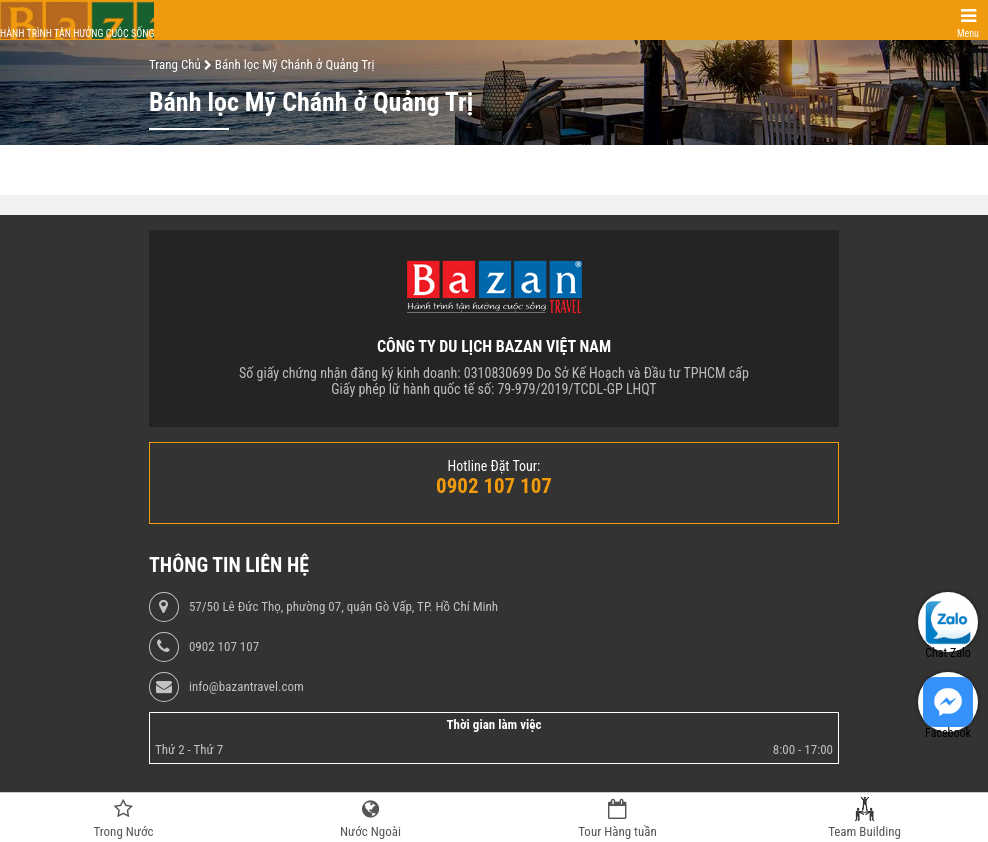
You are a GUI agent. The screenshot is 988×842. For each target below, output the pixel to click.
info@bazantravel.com (246, 687)
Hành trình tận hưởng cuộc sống (77, 33)
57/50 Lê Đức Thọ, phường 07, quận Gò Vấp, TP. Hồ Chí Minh (343, 607)
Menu (968, 33)
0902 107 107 (224, 647)
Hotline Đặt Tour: (494, 466)
